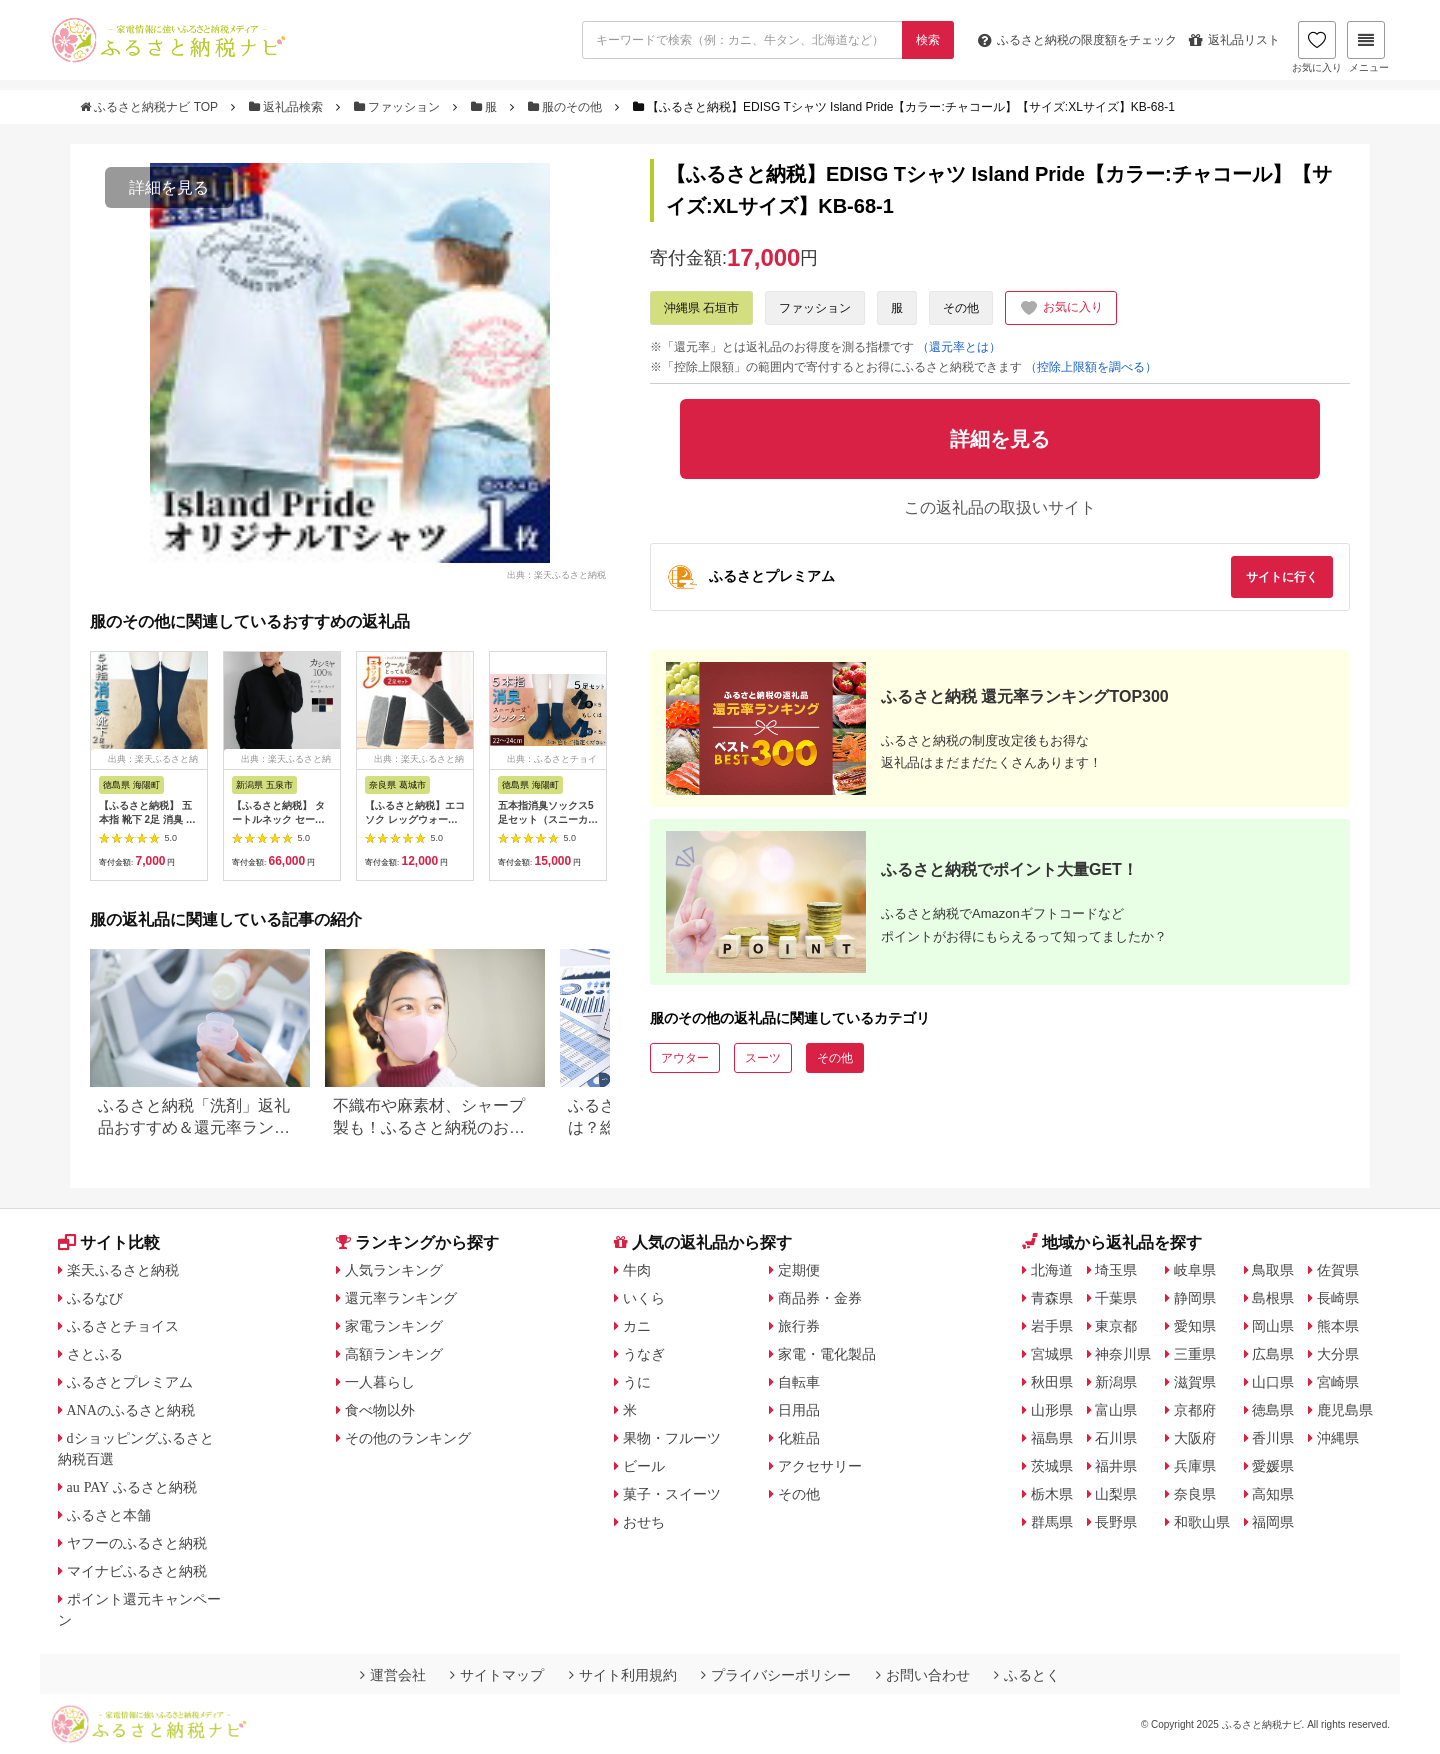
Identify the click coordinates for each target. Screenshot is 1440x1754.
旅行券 (799, 1326)
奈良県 (1195, 1494)
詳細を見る (169, 187)
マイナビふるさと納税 (137, 1571)
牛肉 (637, 1270)
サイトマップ (497, 1675)
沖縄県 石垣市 (701, 308)
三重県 (1195, 1354)
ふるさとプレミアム (130, 1382)
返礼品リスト (1234, 40)
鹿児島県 (1345, 1410)
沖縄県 (1338, 1438)
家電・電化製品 (827, 1354)
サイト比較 (109, 1242)
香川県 (1273, 1438)
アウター (685, 1058)
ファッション (399, 107)
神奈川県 (1123, 1354)
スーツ (763, 1058)
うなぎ (644, 1354)
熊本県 (1338, 1326)
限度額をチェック (1077, 40)
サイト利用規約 (623, 1675)
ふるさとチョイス (123, 1326)
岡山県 (1273, 1326)
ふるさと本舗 (109, 1515)
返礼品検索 (288, 107)
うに (637, 1382)
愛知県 (1195, 1326)
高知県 (1273, 1494)
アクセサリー (820, 1466)
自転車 (799, 1382)
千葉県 (1116, 1298)
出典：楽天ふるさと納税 (556, 574)
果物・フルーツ (672, 1438)
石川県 (1116, 1438)
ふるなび (95, 1298)
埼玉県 (1116, 1270)
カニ (637, 1326)
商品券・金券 (820, 1298)
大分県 (1338, 1354)
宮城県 (1052, 1354)
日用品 (799, 1410)
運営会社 (393, 1675)
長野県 (1116, 1522)
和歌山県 (1202, 1522)
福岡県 (1273, 1522)
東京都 (1116, 1326)
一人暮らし (380, 1382)
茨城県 (1052, 1466)
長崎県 (1338, 1298)
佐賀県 (1338, 1270)
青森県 (1052, 1298)
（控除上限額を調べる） (1091, 367)
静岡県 (1195, 1298)
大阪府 (1195, 1438)
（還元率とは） (959, 347)
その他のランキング (408, 1438)
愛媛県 (1273, 1466)
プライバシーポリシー (776, 1675)
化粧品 (799, 1438)
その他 (961, 308)
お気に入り (1317, 47)
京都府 (1195, 1410)
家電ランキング (394, 1326)
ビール (644, 1466)
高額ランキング (394, 1354)
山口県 (1273, 1382)
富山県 (1116, 1410)
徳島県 (1273, 1410)
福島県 (1052, 1438)
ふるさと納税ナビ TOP (150, 107)
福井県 (1116, 1466)
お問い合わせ (923, 1675)
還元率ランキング (401, 1298)
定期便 (799, 1270)
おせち (644, 1522)
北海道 (1052, 1270)
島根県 (1273, 1298)
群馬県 (1052, 1522)
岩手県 (1052, 1326)
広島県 (1273, 1354)
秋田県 (1052, 1382)
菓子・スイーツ (672, 1494)
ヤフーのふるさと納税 (137, 1543)
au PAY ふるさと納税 (132, 1487)
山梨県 (1116, 1494)
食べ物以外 (380, 1410)
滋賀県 (1195, 1382)
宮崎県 (1338, 1382)
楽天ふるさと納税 (123, 1270)
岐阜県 (1195, 1270)
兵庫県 (1195, 1466)
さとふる (95, 1354)
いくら (644, 1298)
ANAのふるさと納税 (131, 1410)
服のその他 (567, 107)
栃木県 (1052, 1494)
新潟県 (1116, 1382)
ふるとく (1027, 1675)
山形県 (1052, 1410)
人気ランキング (394, 1270)
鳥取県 (1273, 1270)
